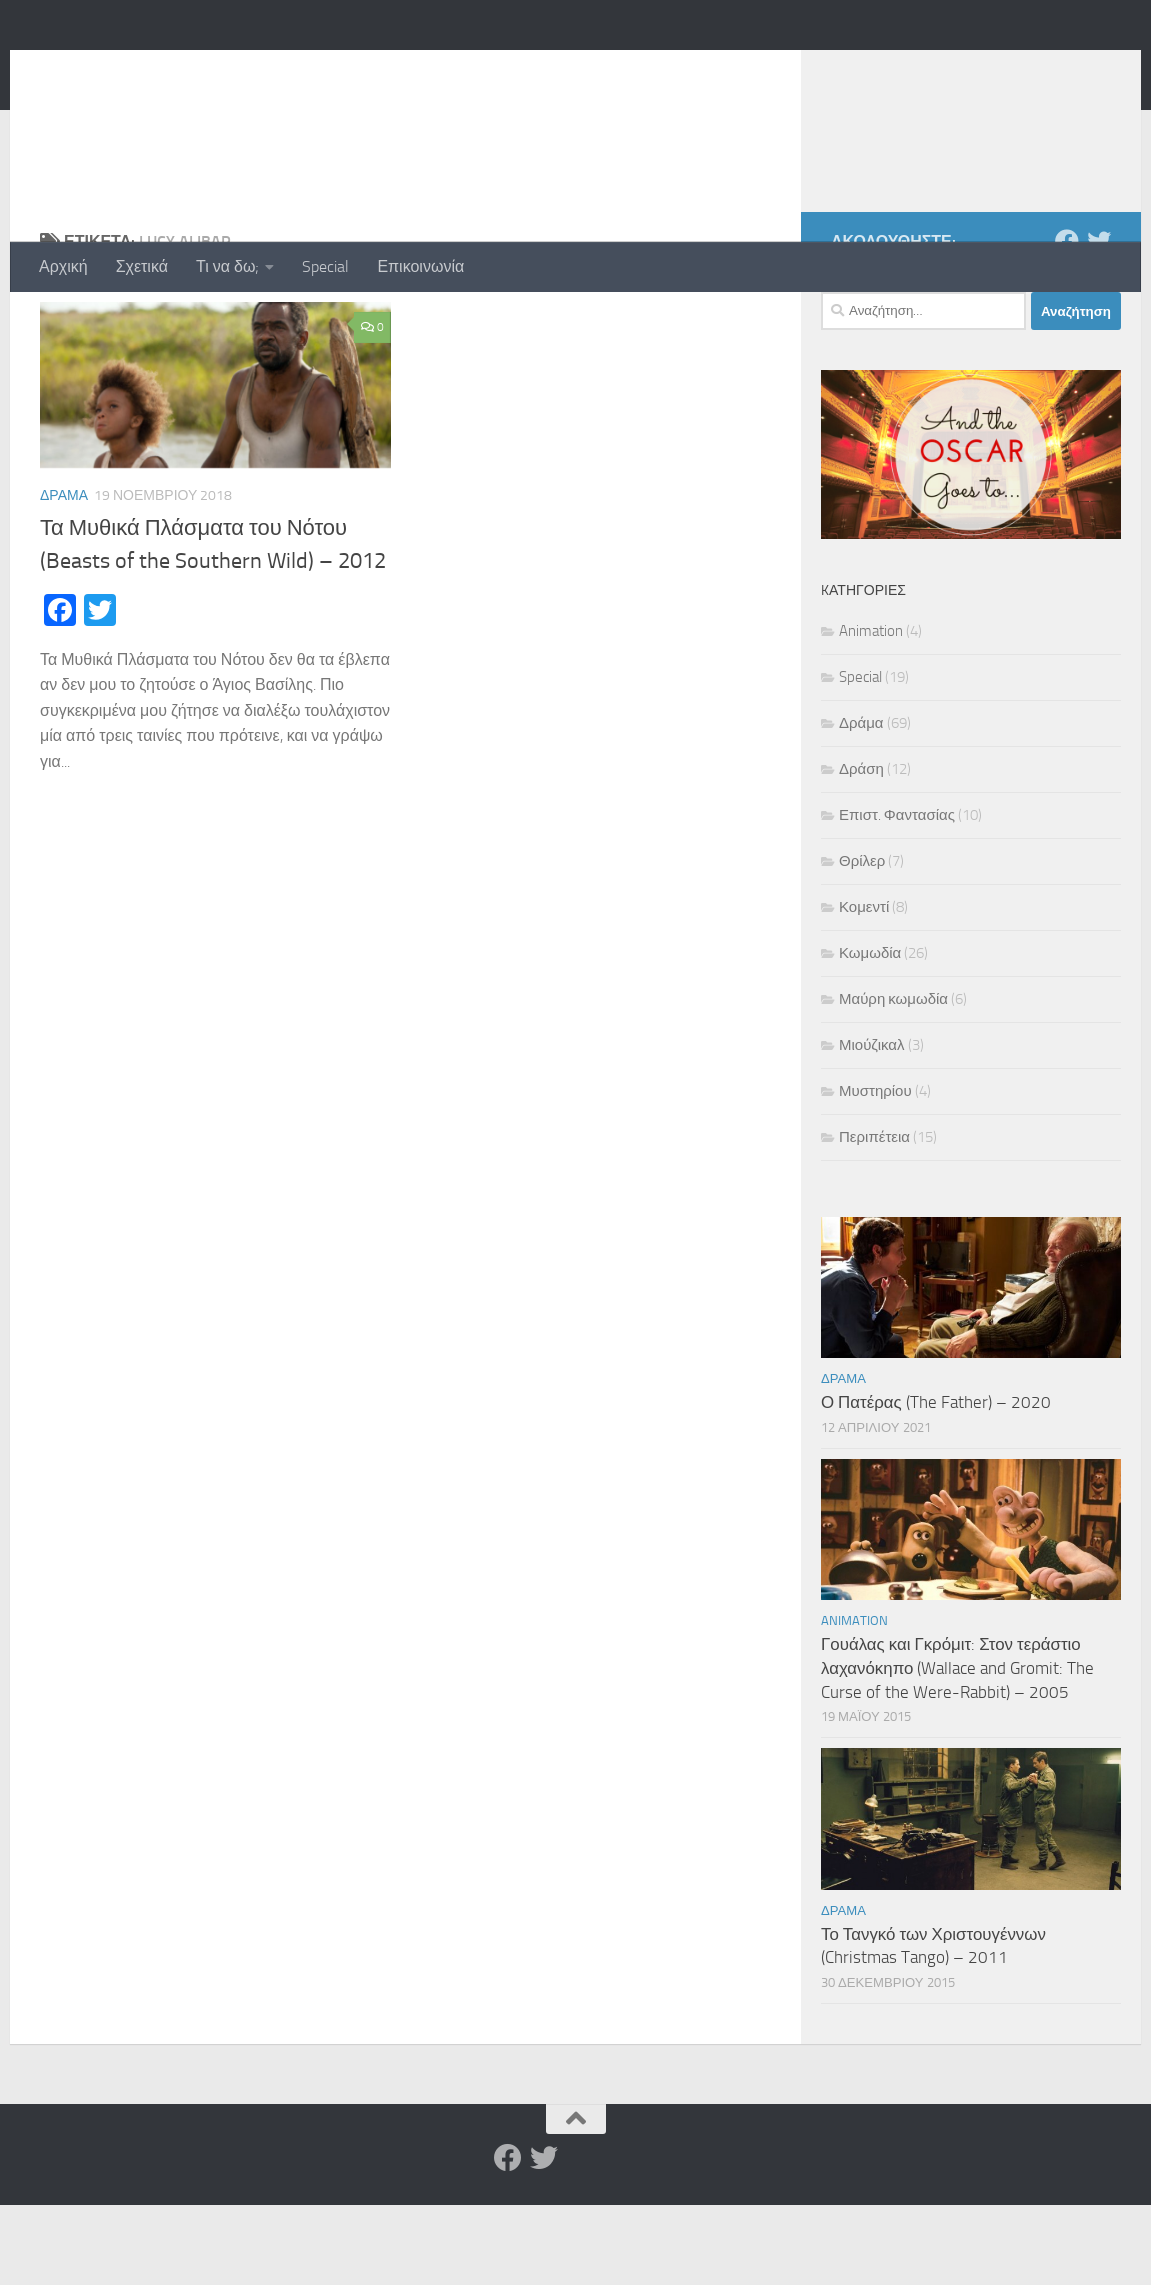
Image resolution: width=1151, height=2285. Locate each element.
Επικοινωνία (420, 266)
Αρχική (63, 266)
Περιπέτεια (874, 1217)
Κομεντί (864, 987)
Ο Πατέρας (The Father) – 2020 (936, 1482)
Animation (871, 711)
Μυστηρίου (875, 1171)
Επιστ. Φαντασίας (897, 895)
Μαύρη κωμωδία (893, 1079)
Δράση (861, 849)
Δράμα (64, 575)
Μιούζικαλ (872, 1125)
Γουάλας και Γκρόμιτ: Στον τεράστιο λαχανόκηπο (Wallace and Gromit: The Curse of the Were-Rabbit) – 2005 (957, 1747)
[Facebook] (1067, 321)
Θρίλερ (862, 941)
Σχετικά (142, 266)
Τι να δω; (227, 266)
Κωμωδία (870, 1033)
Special (325, 266)
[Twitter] (1099, 321)
